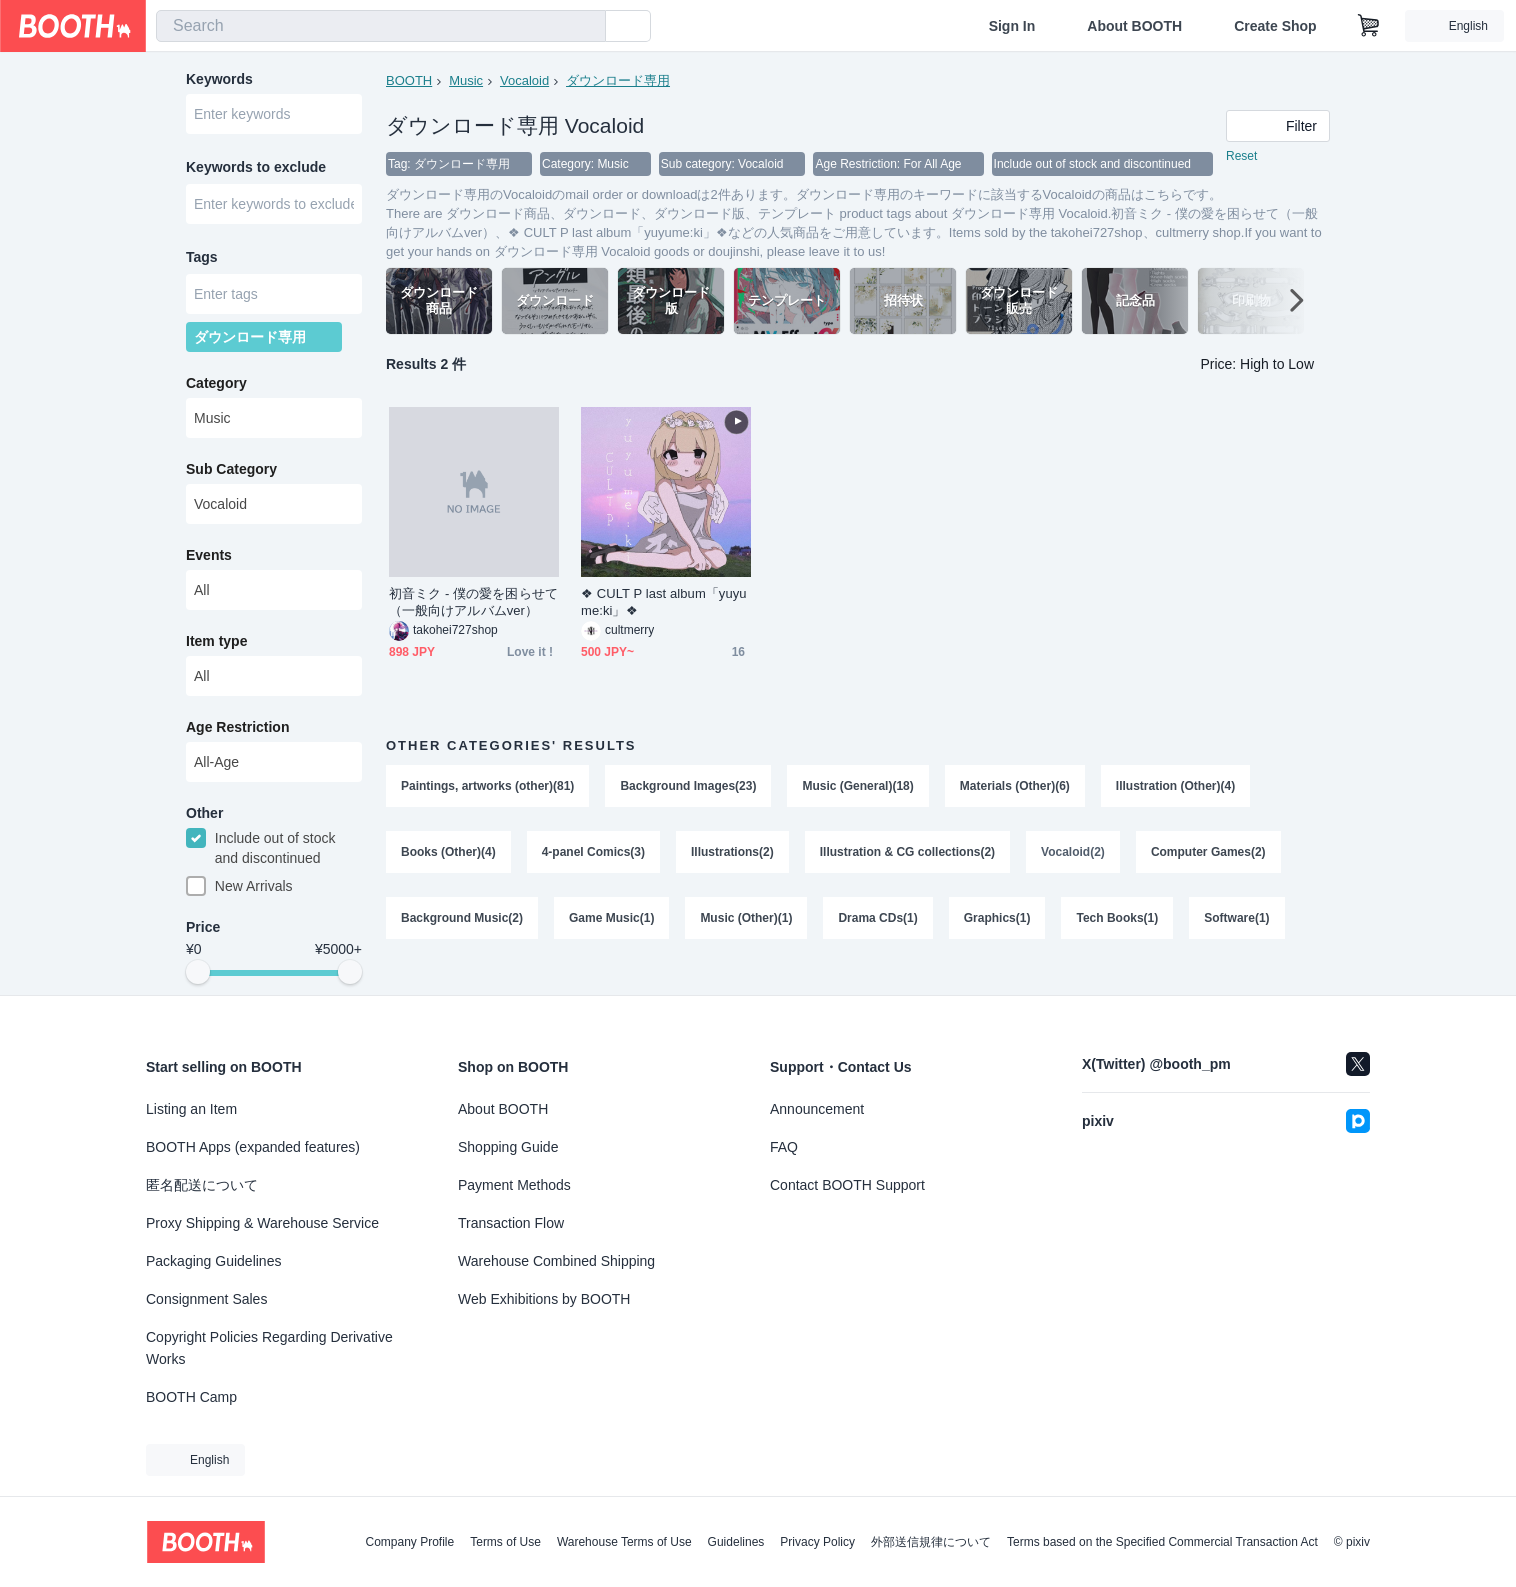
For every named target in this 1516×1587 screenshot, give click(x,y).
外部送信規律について (931, 1542)
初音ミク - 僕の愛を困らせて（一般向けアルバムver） (473, 602)
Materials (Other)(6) (1015, 786)
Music (466, 80)
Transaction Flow (511, 1223)
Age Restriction (237, 727)
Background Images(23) (688, 786)
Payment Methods (514, 1185)
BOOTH (409, 80)
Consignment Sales (206, 1299)
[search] (586, 27)
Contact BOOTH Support (847, 1185)
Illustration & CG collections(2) (907, 852)
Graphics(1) (997, 918)
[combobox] (381, 26)
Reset (1241, 156)
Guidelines (736, 1542)
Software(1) (1236, 918)
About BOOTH (1134, 26)
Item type (216, 641)
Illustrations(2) (732, 852)
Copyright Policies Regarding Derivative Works (269, 1348)
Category (216, 383)
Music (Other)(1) (746, 918)
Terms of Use (505, 1542)
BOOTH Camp (191, 1397)
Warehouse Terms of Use (624, 1542)
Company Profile (409, 1542)
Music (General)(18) (857, 786)
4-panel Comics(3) (593, 852)
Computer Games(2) (1208, 852)
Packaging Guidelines (213, 1261)
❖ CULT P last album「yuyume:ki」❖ (664, 602)
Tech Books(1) (1117, 918)
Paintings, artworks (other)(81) (487, 786)
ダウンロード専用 (618, 80)
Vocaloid (524, 80)
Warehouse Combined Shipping (556, 1261)
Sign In (1012, 26)
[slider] (198, 972)
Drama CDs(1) (877, 918)
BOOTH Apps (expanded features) (253, 1147)
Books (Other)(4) (448, 852)
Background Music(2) (462, 918)
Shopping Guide (508, 1147)
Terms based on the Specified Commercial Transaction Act (1162, 1542)
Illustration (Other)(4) (1175, 786)
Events (209, 555)
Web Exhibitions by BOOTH (544, 1299)
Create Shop (1275, 26)
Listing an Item (191, 1109)
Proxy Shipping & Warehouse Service (262, 1223)
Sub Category (231, 469)
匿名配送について (202, 1185)
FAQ (784, 1147)
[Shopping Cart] (1369, 26)
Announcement (817, 1109)
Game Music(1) (611, 918)
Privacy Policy (817, 1542)
